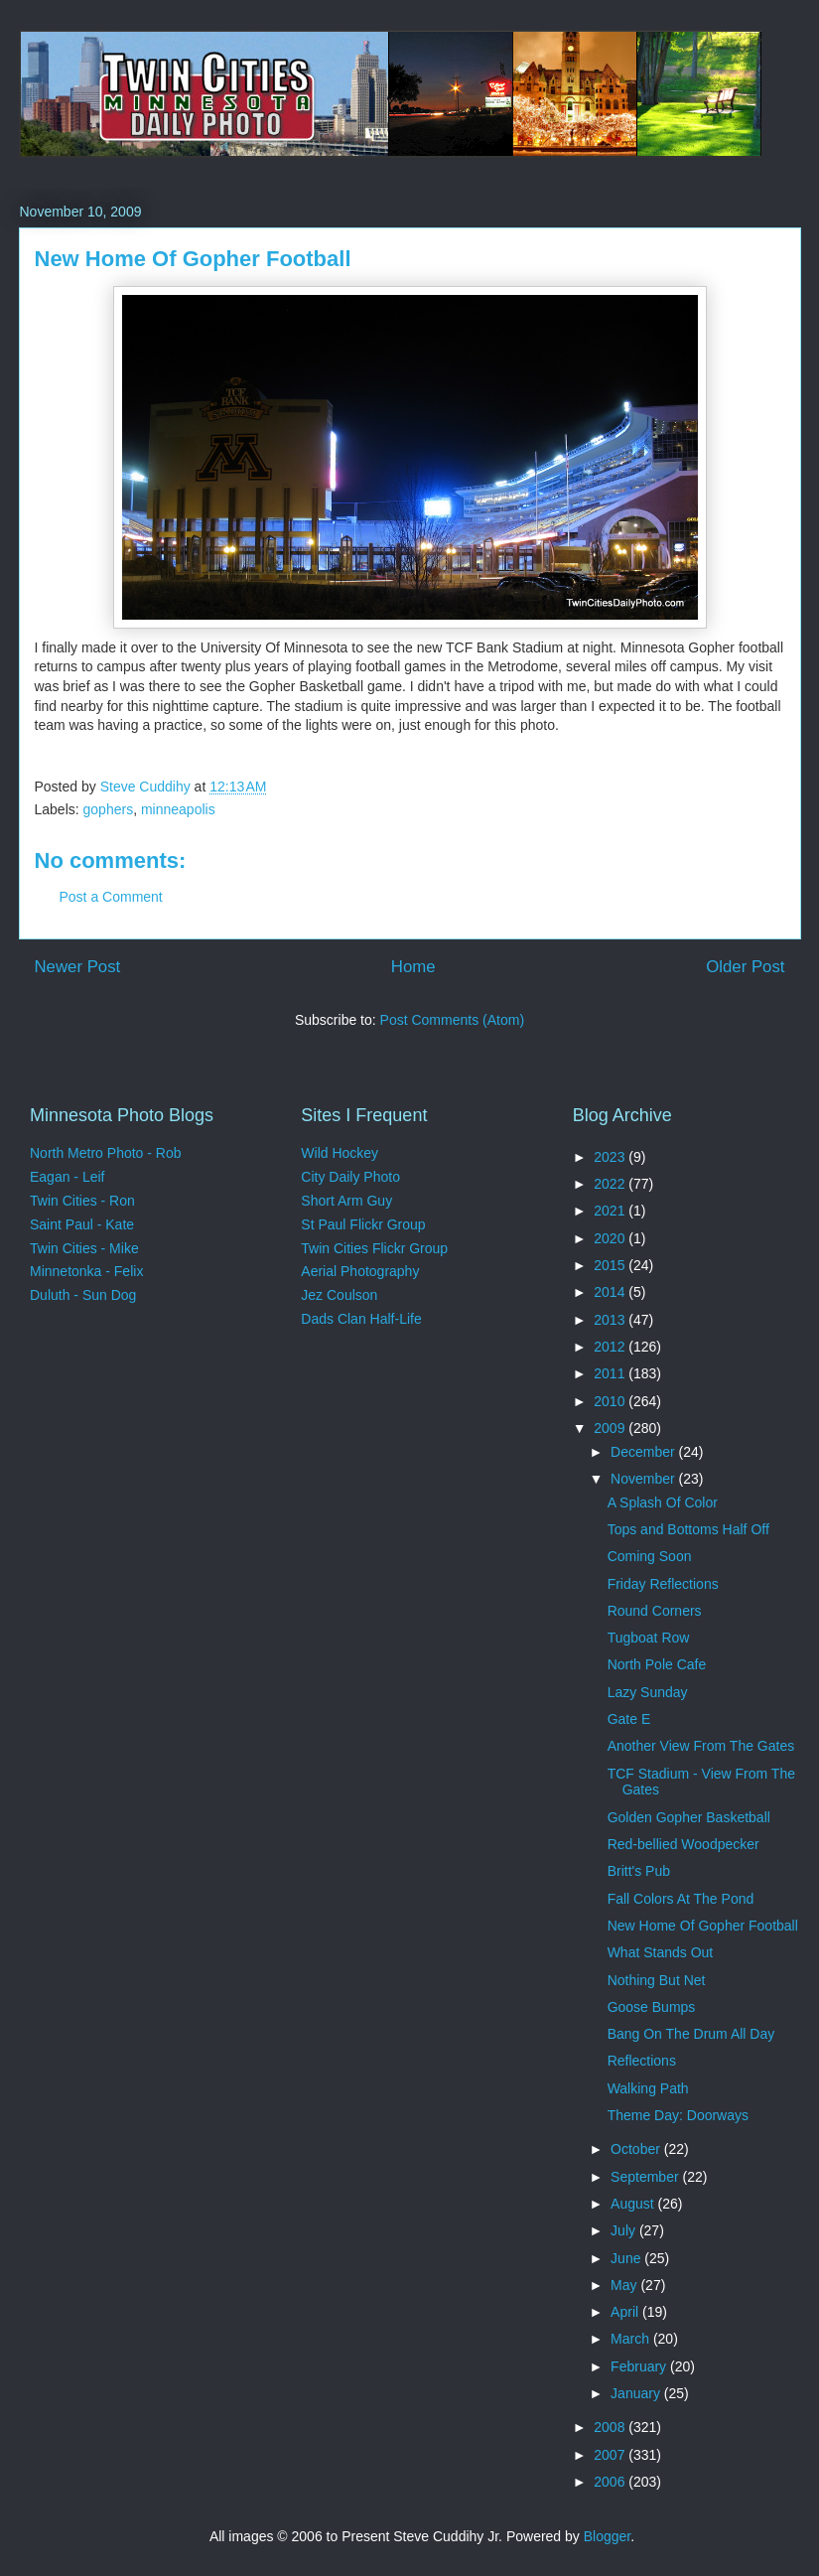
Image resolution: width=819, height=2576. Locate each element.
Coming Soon (650, 1556)
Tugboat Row (649, 1638)
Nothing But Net (657, 1980)
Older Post (745, 966)
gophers (108, 809)
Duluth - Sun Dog (83, 1295)
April (626, 2312)
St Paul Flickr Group (363, 1224)
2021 (611, 1210)
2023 (611, 1157)
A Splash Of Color (663, 1502)
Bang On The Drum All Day (691, 2034)
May (625, 2285)
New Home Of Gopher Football (703, 1925)
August (634, 2204)
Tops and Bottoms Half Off (688, 1529)
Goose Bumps (652, 2007)
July (625, 2230)
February (640, 2366)
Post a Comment (111, 897)
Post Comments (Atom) (452, 1020)
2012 (611, 1347)
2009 (611, 1428)
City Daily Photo (350, 1177)
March (632, 2339)
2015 (611, 1265)
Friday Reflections (663, 1584)
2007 (611, 2455)
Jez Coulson (339, 1295)
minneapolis (178, 809)
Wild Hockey (339, 1153)
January (637, 2393)
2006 (611, 2482)
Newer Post (78, 966)
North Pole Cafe (657, 1664)
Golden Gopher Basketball (689, 1817)
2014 (611, 1292)
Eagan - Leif (67, 1177)
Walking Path (648, 2088)
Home (413, 966)
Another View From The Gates (701, 1746)
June (627, 2258)
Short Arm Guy (346, 1201)
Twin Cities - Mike (84, 1248)
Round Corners (655, 1611)
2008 (611, 2427)
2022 (611, 1184)
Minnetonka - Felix (86, 1271)
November (644, 1479)
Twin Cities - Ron (82, 1201)
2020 (611, 1238)
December (644, 1452)
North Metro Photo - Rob (106, 1153)
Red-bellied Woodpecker (683, 1844)
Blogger (607, 2536)
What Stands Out (661, 1952)
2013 (611, 1320)
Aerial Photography (360, 1271)
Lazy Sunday (648, 1692)
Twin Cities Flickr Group (374, 1248)
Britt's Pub (639, 1871)
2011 (611, 1373)
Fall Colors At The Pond (681, 1899)
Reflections (642, 2061)
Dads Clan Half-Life (361, 1319)
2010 (611, 1401)
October (637, 2149)
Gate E (629, 1719)
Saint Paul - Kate (82, 1224)
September (646, 2177)
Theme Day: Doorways (678, 2115)
